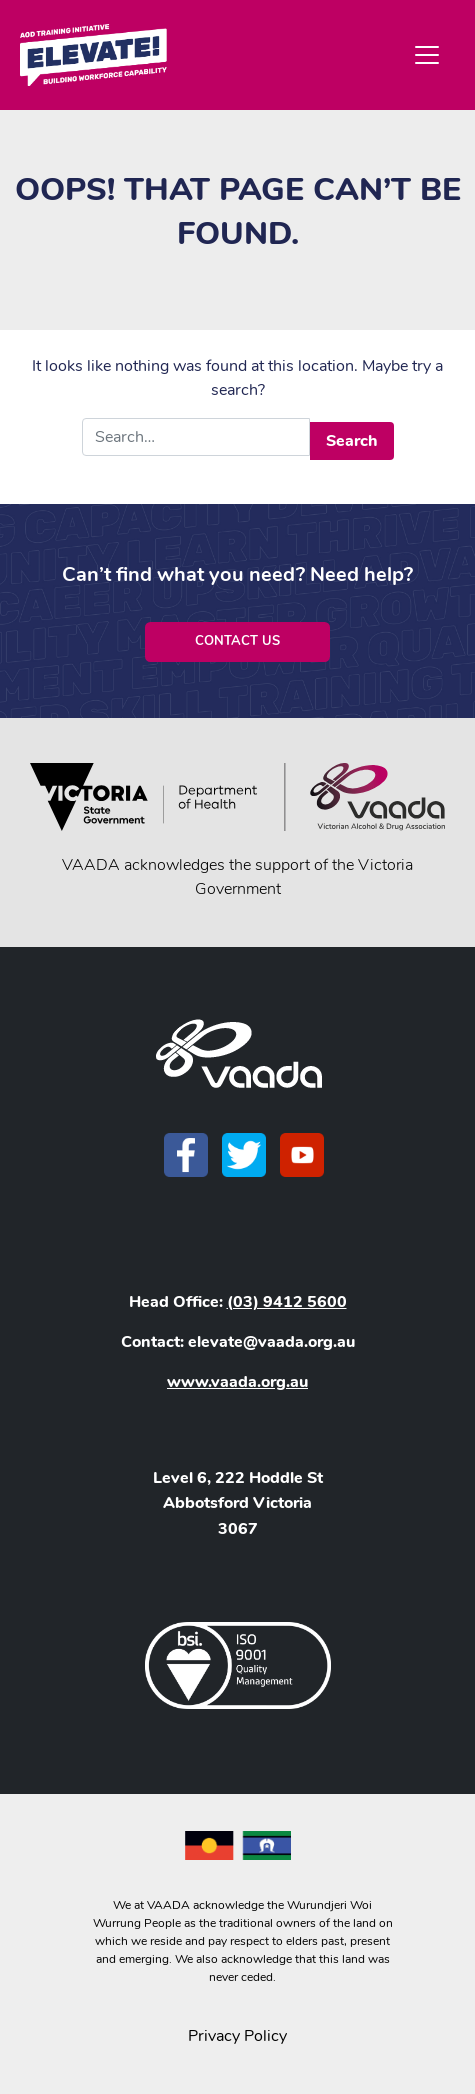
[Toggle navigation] (427, 55)
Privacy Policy (237, 2036)
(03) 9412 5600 (287, 1302)
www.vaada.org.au (237, 1382)
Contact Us (237, 641)
